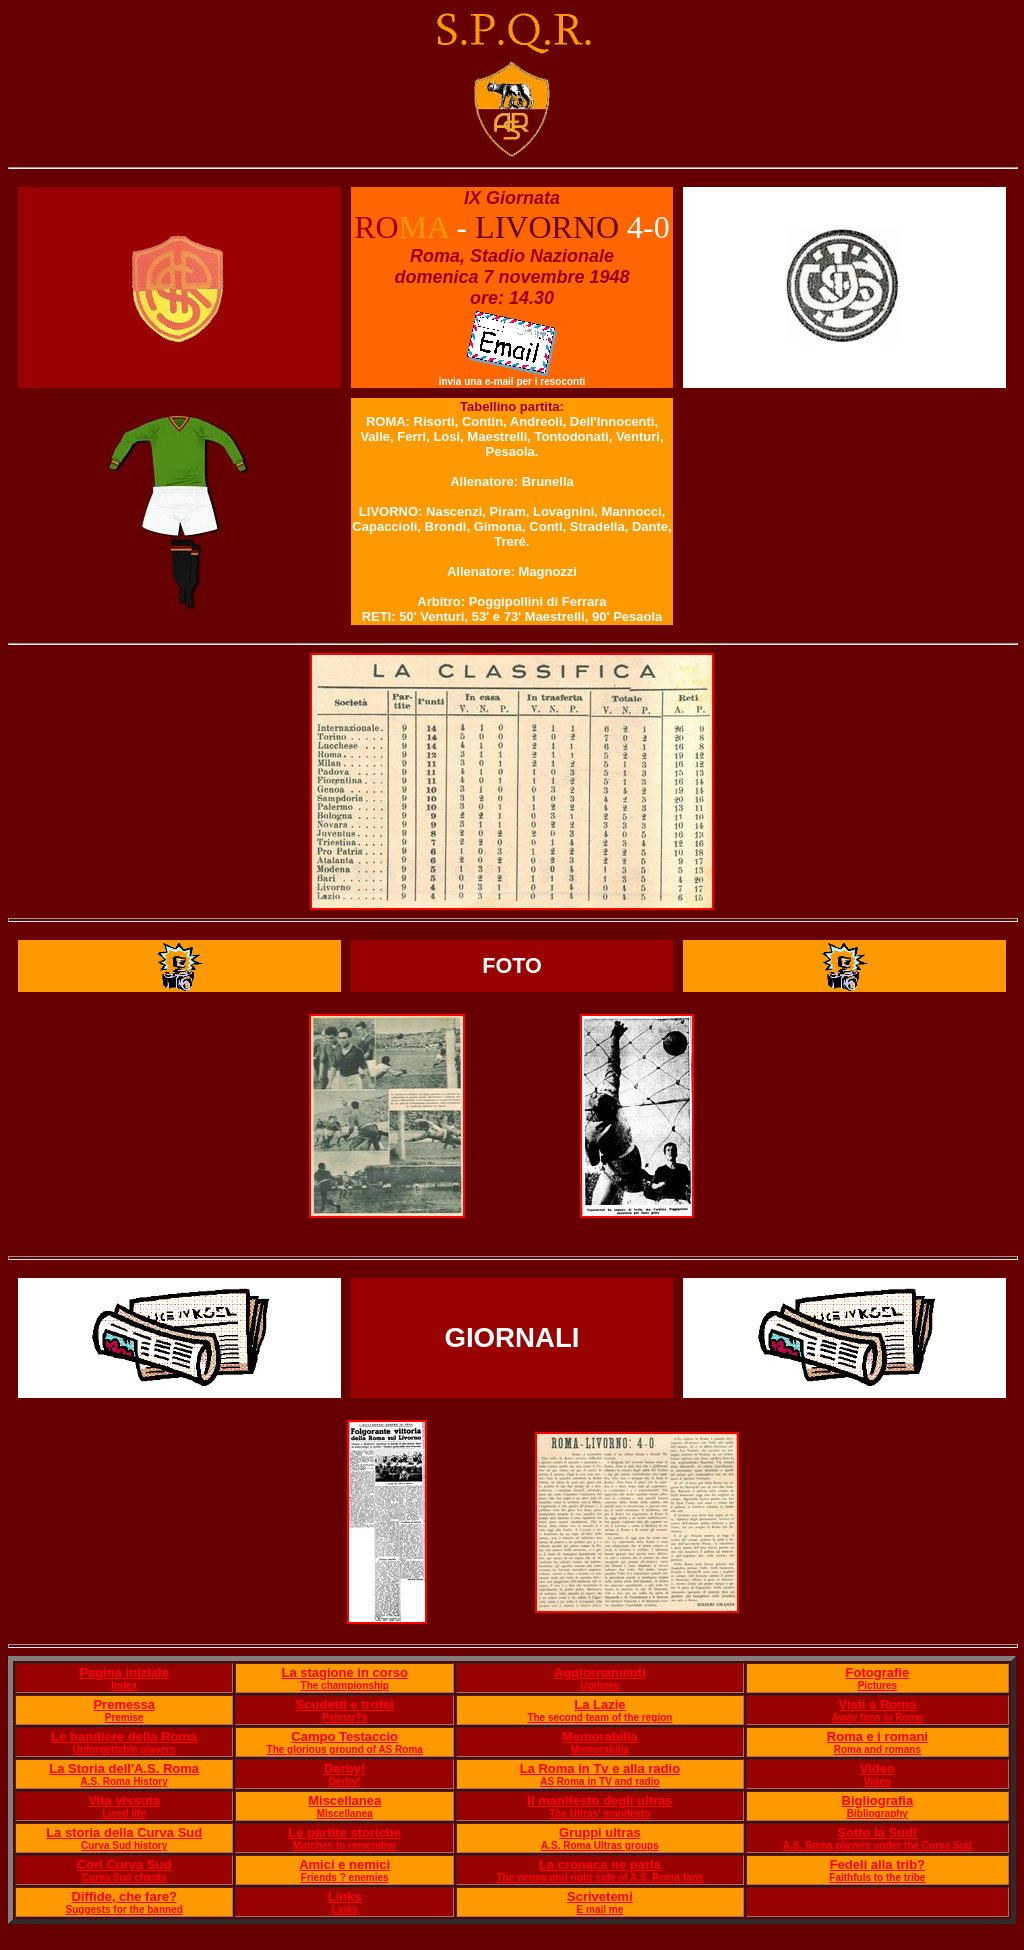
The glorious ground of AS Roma (345, 1749)
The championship (345, 1685)
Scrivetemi (600, 1896)
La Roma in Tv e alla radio (600, 1768)
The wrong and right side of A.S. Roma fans (599, 1877)
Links (345, 1896)
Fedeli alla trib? (877, 1864)
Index (124, 1685)
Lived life (124, 1813)
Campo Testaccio (344, 1736)
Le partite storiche (344, 1832)
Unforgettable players (124, 1749)
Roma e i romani (877, 1736)
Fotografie (878, 1672)
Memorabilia (600, 1736)
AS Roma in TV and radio (599, 1781)
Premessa (123, 1704)
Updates (599, 1685)
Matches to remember (344, 1845)
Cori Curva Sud (124, 1864)
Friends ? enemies (345, 1877)
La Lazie (599, 1704)
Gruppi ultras (600, 1832)
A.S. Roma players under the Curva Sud (877, 1845)
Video (877, 1768)
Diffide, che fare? (123, 1896)
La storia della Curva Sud (124, 1832)
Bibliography (877, 1813)
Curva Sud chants (124, 1877)
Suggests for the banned (124, 1909)
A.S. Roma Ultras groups (600, 1845)
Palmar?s (344, 1717)
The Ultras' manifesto (599, 1813)
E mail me (600, 1909)
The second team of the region (599, 1717)
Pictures (877, 1685)
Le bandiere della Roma (124, 1736)
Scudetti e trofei (345, 1704)
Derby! (344, 1768)
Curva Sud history (124, 1845)
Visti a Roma (877, 1704)
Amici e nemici (344, 1864)
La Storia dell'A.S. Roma (124, 1768)
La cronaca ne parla (600, 1864)
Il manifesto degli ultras (599, 1800)
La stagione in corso (344, 1672)
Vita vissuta (124, 1800)
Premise (124, 1717)
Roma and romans (877, 1749)
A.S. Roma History (124, 1781)
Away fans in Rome (878, 1717)
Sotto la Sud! (877, 1832)
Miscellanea (344, 1800)
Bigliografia (878, 1800)
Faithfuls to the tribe (877, 1877)
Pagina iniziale (124, 1672)
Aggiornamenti (600, 1672)
